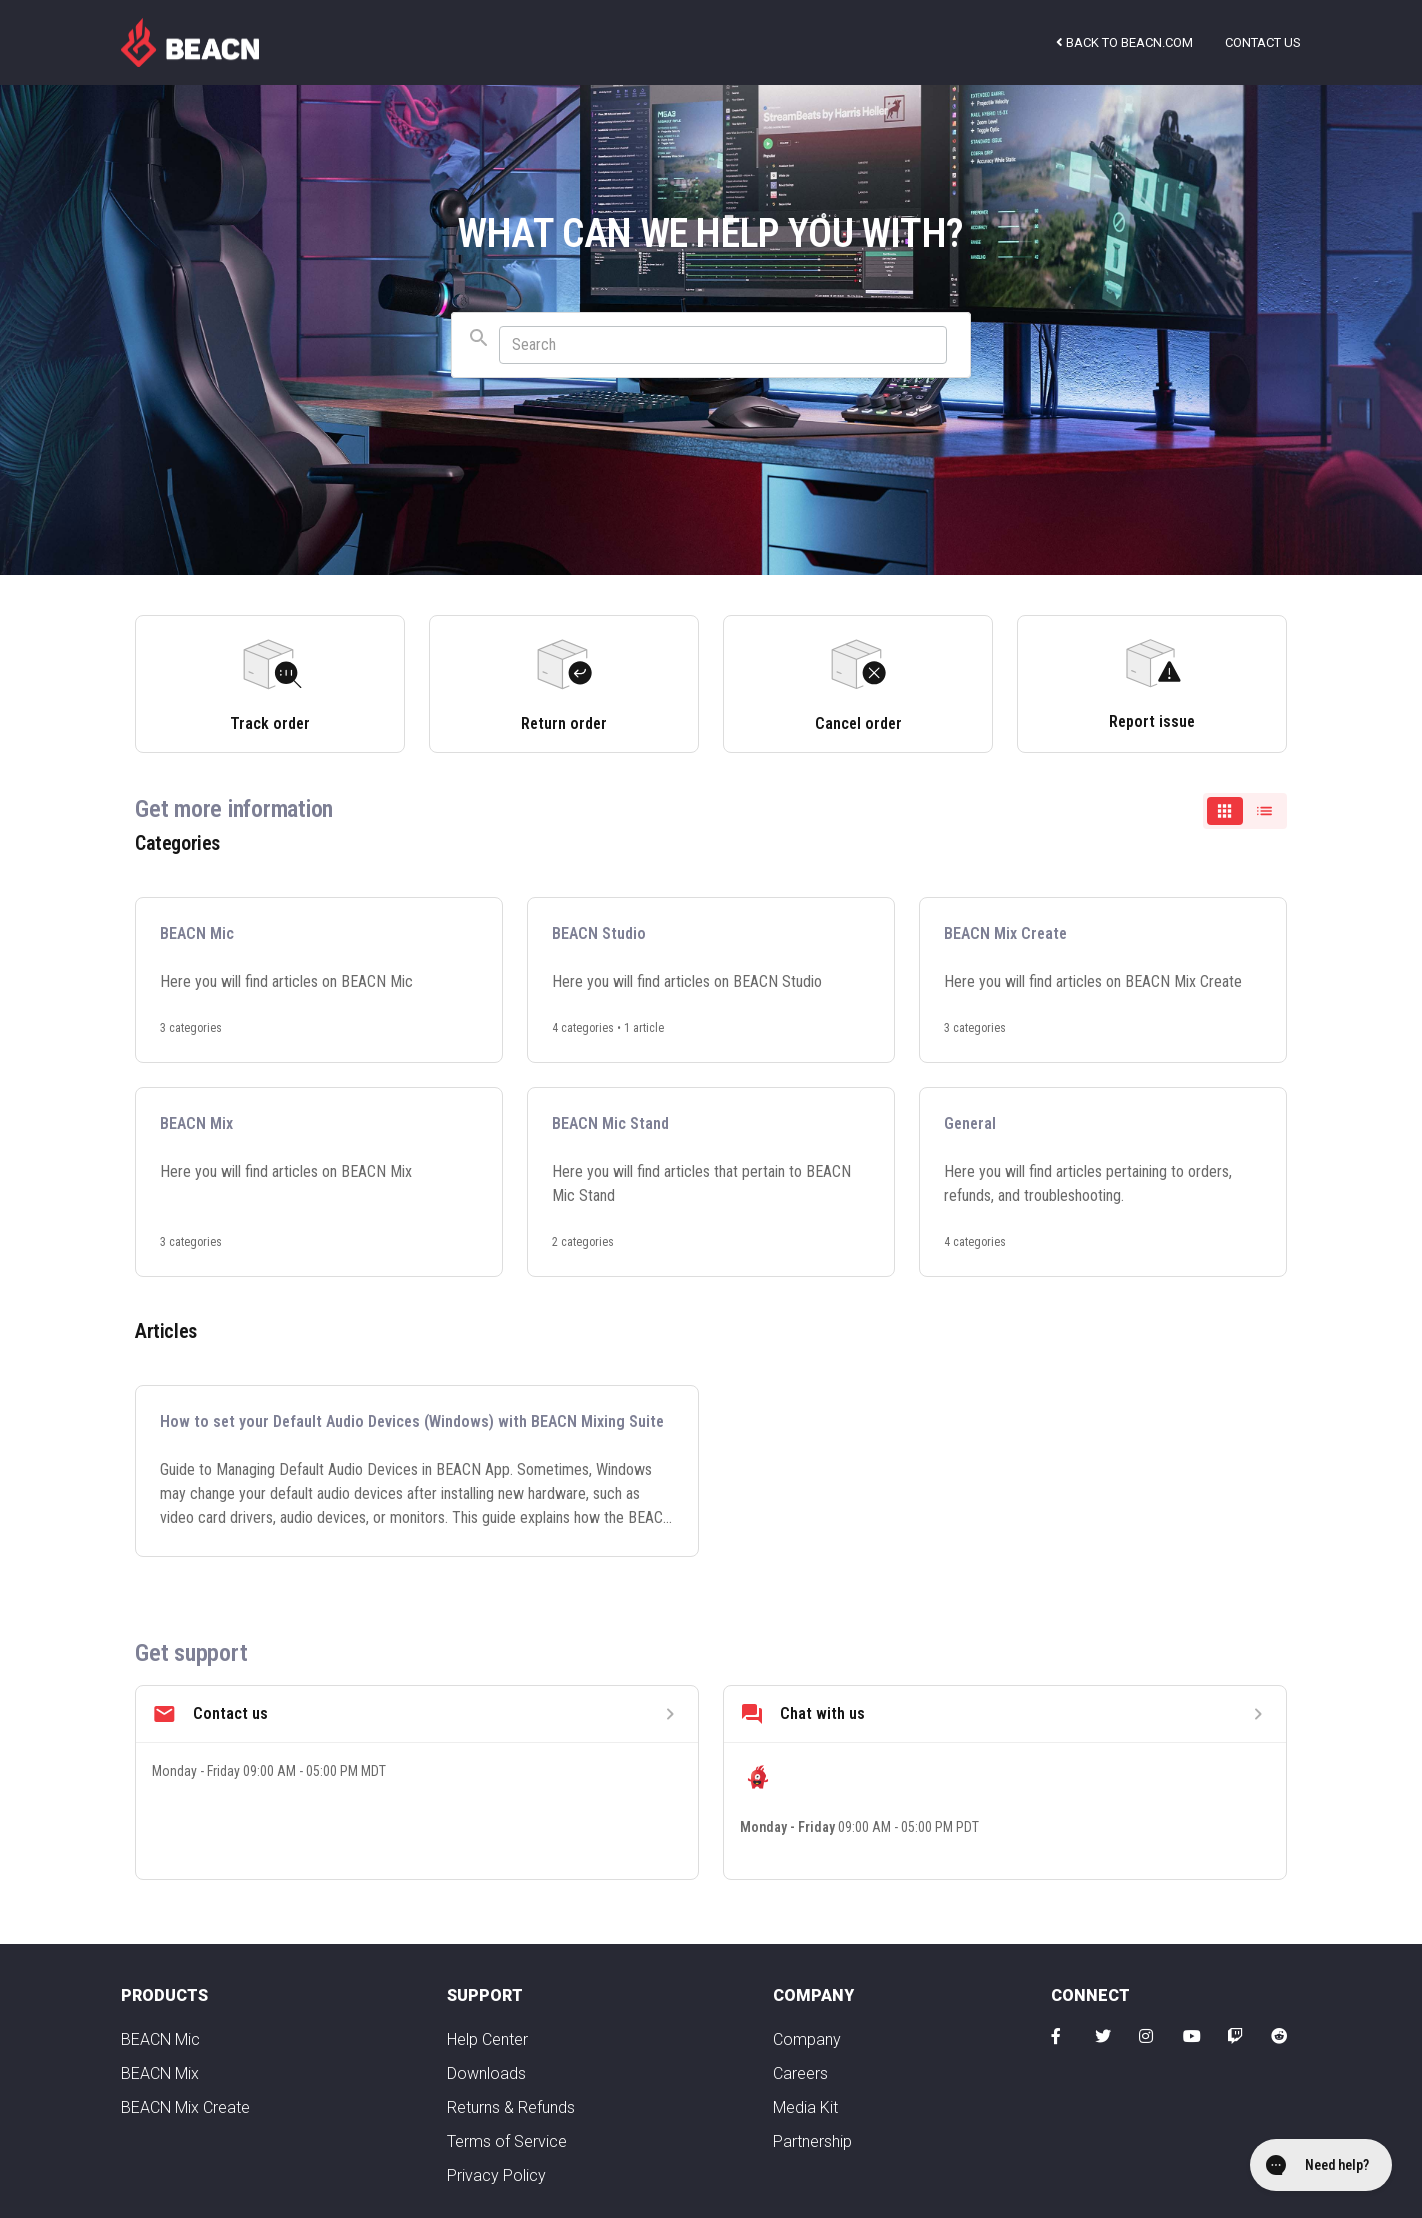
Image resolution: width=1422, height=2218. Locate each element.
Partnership (812, 2141)
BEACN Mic (160, 2039)
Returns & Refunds (511, 2107)
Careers (800, 2073)
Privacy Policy (496, 2175)
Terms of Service (507, 2141)
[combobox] (711, 345)
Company (807, 2039)
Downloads (486, 2073)
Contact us (1263, 42)
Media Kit (805, 2107)
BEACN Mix (160, 2073)
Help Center (487, 2039)
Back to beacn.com (1124, 42)
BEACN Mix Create (185, 2107)
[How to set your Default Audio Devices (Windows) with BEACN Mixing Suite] (417, 1471)
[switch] (1245, 811)
